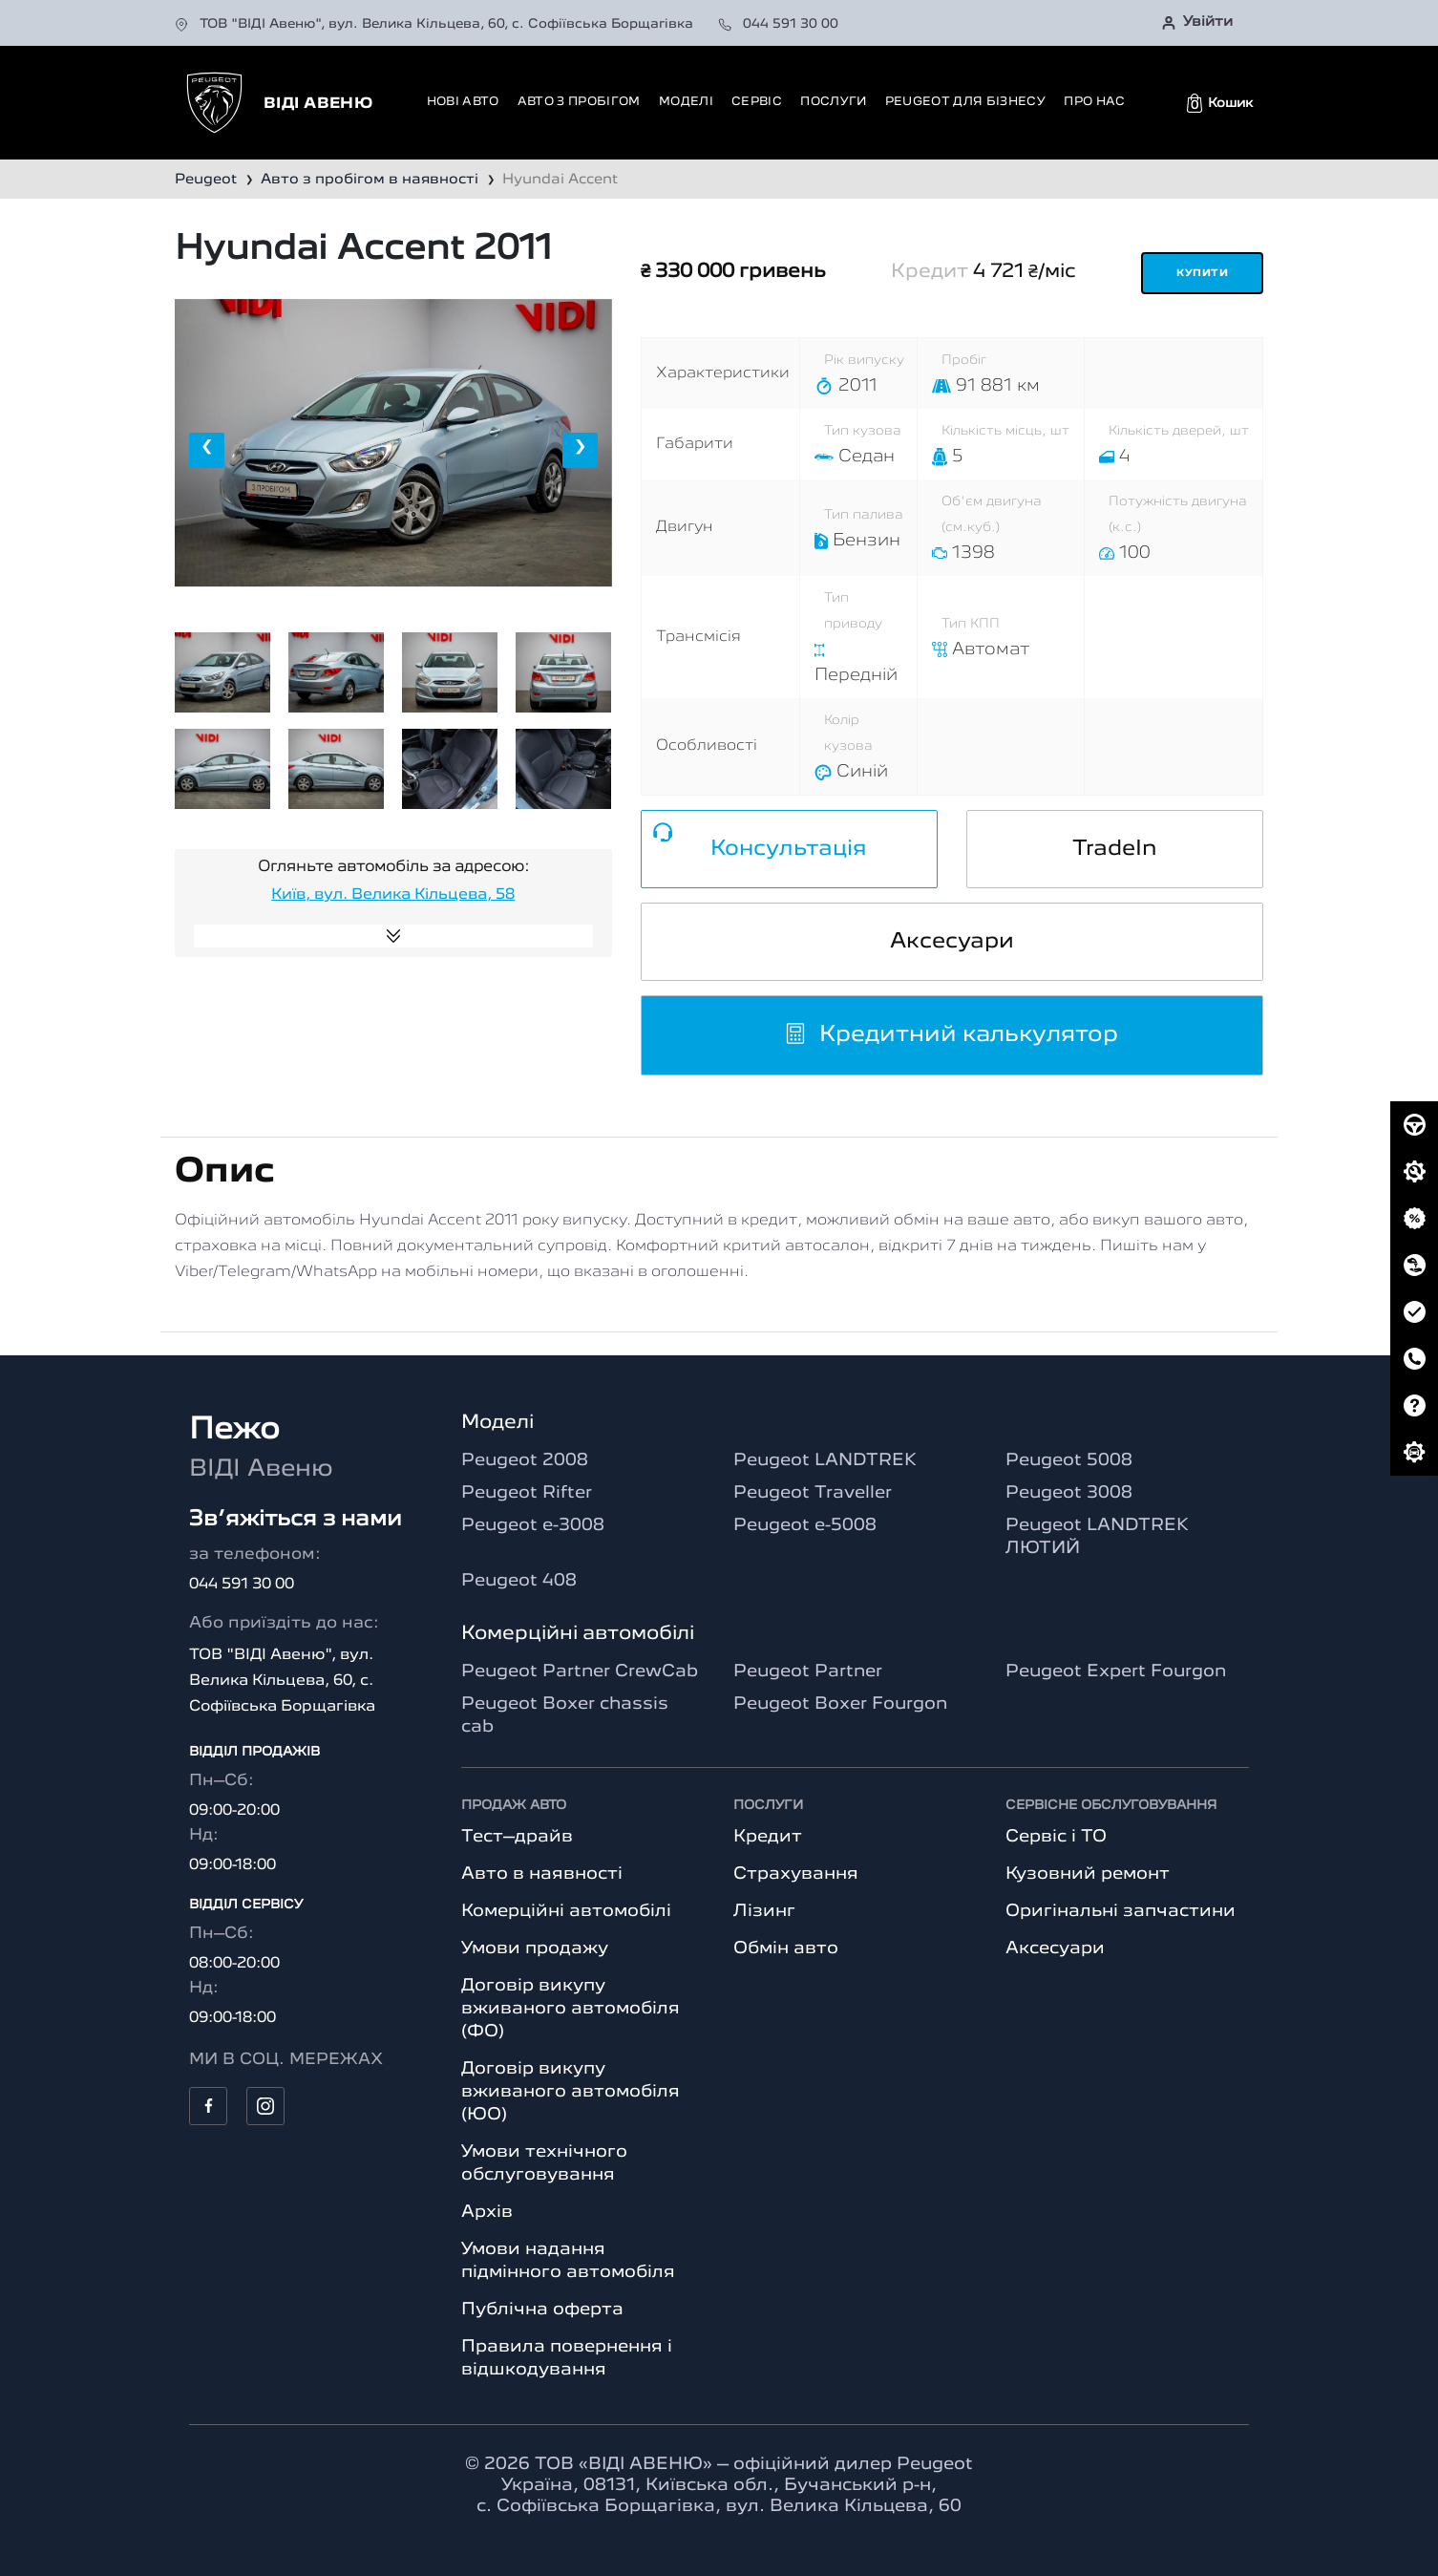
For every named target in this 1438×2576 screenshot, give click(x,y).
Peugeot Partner (807, 1671)
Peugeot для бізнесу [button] (965, 101)
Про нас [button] (1094, 101)
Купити (1202, 273)
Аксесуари (952, 941)
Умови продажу (534, 1948)
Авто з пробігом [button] (579, 101)
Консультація (788, 849)
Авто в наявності (542, 1874)
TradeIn (1114, 849)
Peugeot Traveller (812, 1493)
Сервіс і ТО (1056, 1836)
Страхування (795, 1874)
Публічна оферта (542, 2309)
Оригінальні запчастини (1120, 1911)
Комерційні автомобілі (566, 1911)
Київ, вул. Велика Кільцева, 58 (393, 895)
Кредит (767, 1836)
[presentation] (206, 450)
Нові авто (463, 101)
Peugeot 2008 (524, 1460)
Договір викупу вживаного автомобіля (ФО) (570, 2008)
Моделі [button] (686, 101)
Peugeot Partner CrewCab (579, 1671)
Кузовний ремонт (1087, 1874)
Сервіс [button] (756, 101)
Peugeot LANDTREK (825, 1460)
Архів (487, 2212)
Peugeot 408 (519, 1580)
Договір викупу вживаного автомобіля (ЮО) (570, 2091)
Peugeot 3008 (1068, 1493)
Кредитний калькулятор (951, 1035)
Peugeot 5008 (1068, 1460)
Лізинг (764, 1911)
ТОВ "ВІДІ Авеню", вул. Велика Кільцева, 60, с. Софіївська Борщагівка (436, 24)
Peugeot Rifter (526, 1493)
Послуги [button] (833, 101)
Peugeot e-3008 (532, 1525)
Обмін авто (785, 1948)
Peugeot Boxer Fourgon (840, 1704)
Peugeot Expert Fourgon (1115, 1671)
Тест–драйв (517, 1836)
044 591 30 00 (778, 24)
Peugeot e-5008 (805, 1525)
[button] (1220, 103)
